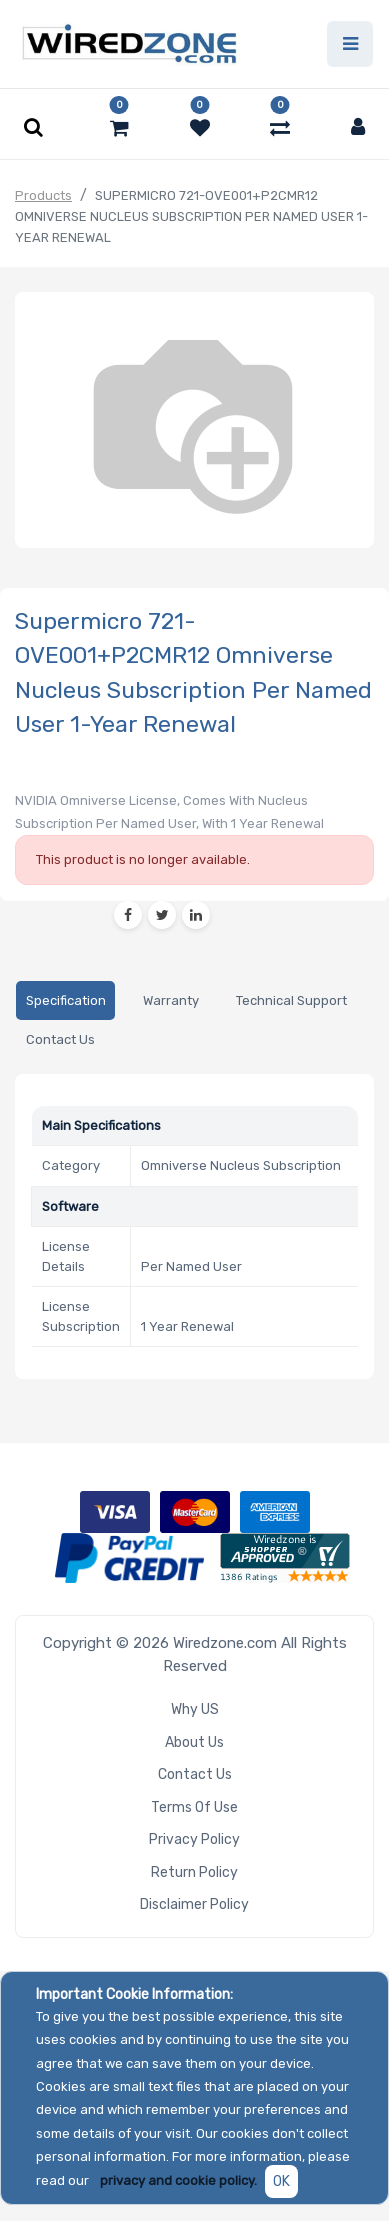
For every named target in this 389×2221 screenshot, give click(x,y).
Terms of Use (194, 1807)
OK (281, 2181)
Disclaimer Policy (194, 1904)
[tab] (65, 1000)
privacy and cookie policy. (178, 2180)
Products (43, 195)
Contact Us (195, 1774)
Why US (195, 1709)
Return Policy (194, 1872)
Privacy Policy (194, 1839)
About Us (194, 1742)
